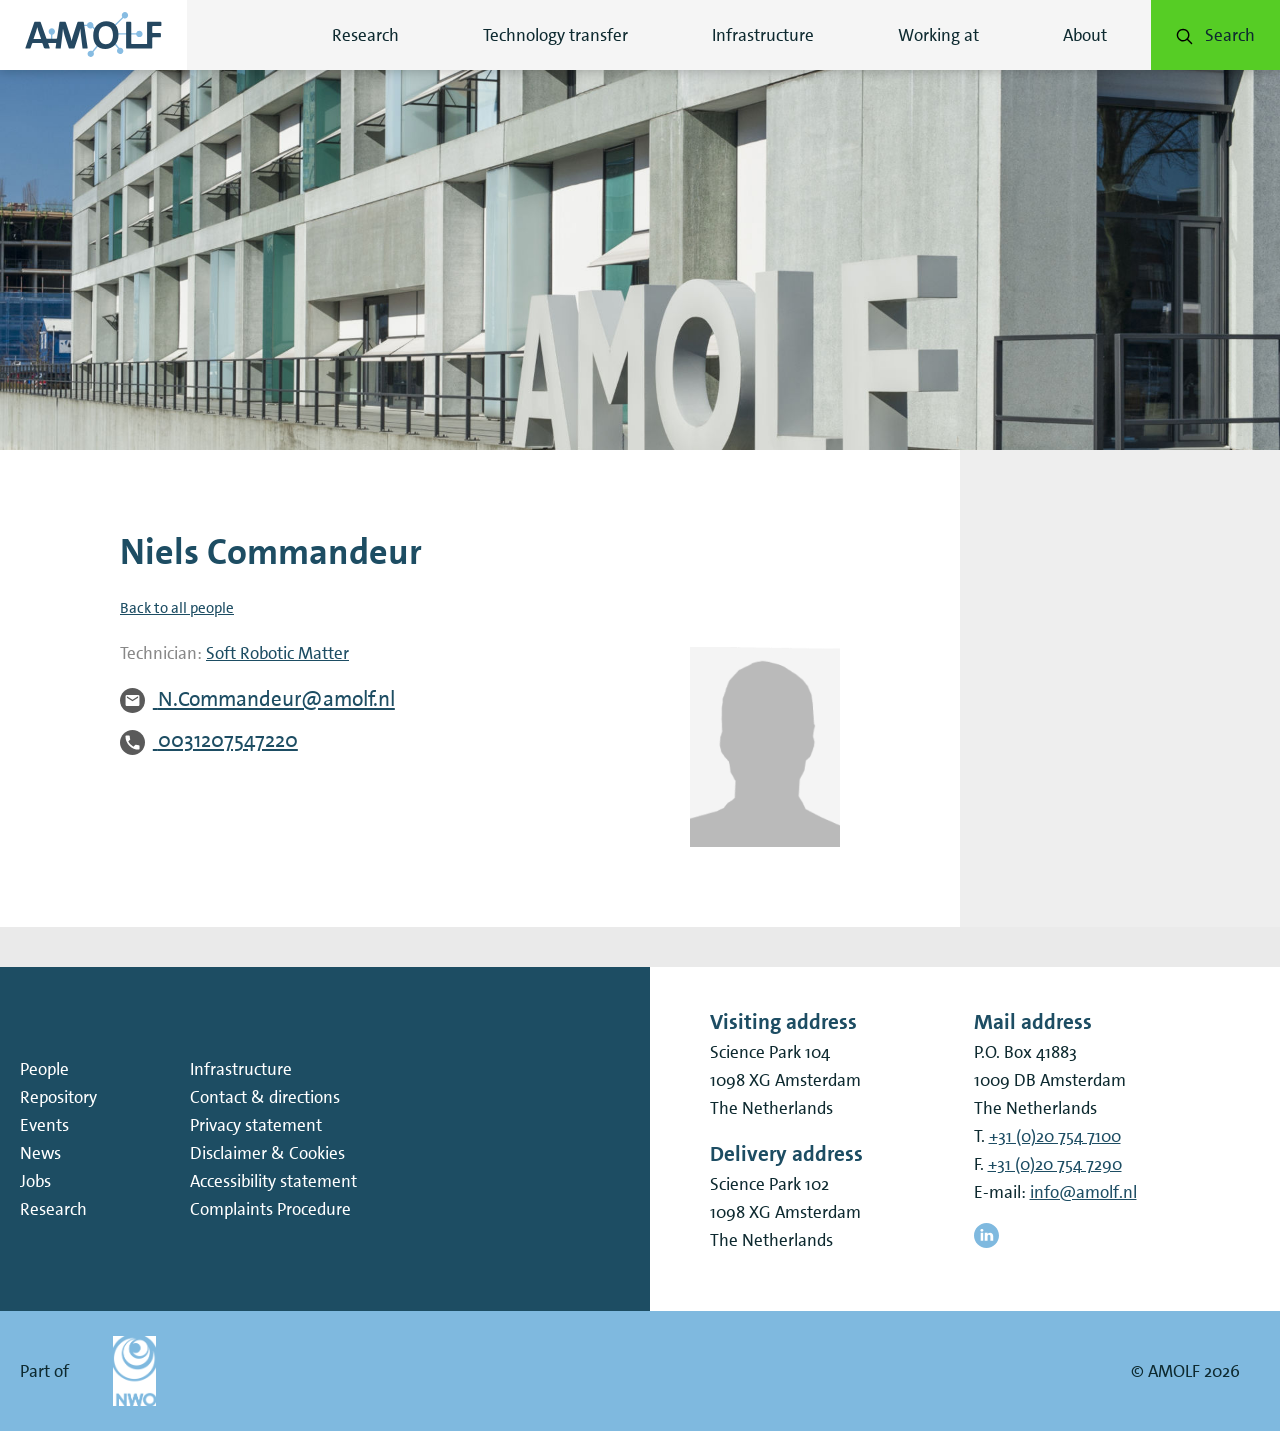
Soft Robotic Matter (277, 653)
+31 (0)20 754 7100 (1055, 1136)
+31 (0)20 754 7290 (1055, 1164)
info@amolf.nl (1083, 1192)
